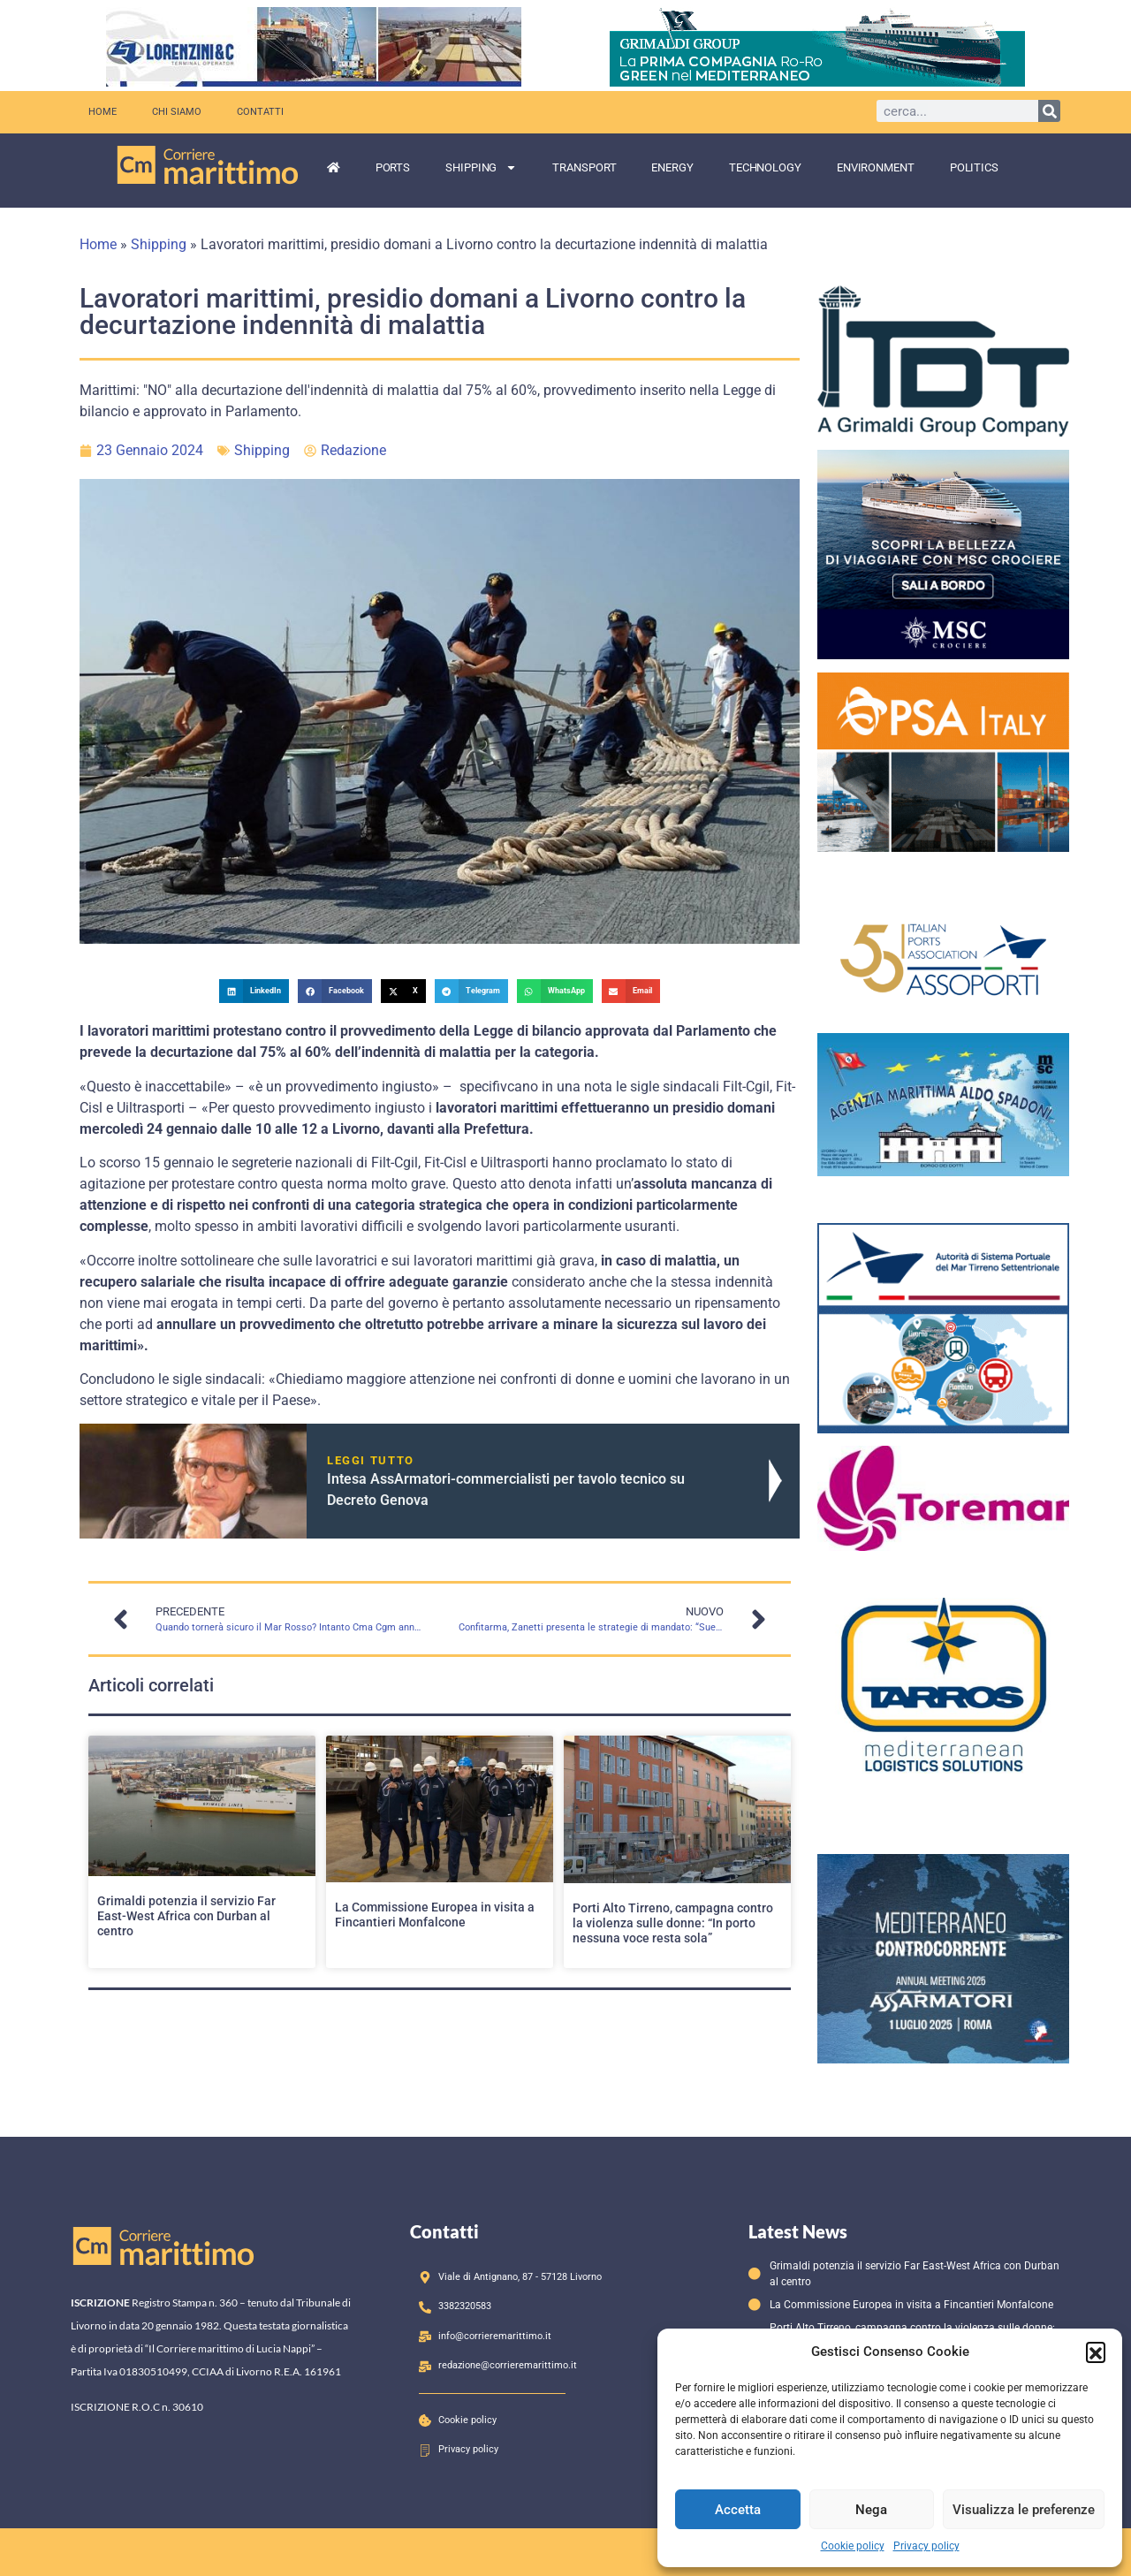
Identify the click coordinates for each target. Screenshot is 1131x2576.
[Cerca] (1049, 111)
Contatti (260, 112)
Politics (974, 167)
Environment (876, 167)
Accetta (738, 2510)
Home (102, 112)
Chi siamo (176, 112)
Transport (584, 167)
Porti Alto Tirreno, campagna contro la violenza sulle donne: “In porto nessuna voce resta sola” (673, 1923)
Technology (765, 167)
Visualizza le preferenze (1024, 2510)
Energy (672, 167)
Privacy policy (926, 2546)
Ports (393, 167)
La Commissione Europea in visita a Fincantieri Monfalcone (435, 1914)
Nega (871, 2510)
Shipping (481, 167)
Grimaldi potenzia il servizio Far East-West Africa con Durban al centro (186, 1916)
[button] (1095, 2351)
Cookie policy (852, 2546)
